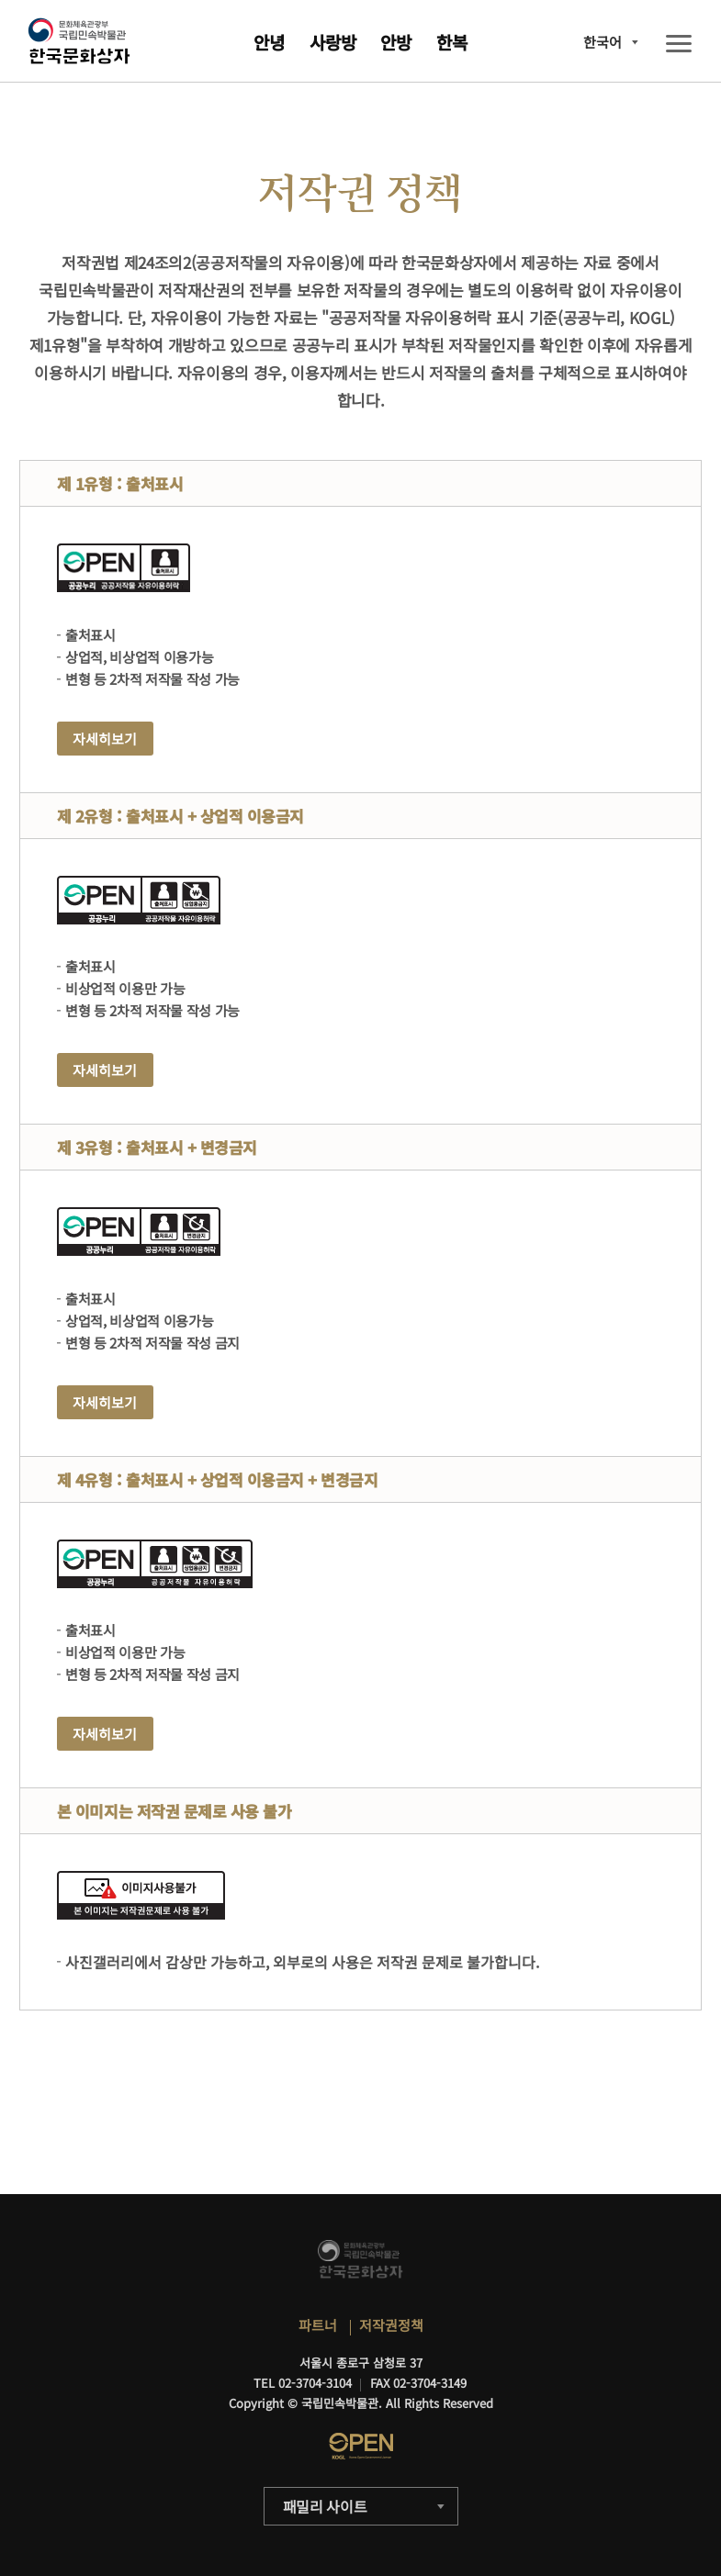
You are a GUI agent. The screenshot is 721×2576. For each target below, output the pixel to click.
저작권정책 (391, 2325)
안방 (395, 41)
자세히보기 (105, 738)
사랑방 (333, 41)
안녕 (269, 41)
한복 (452, 41)
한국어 (602, 41)
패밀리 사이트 (325, 2506)
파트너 (318, 2325)
